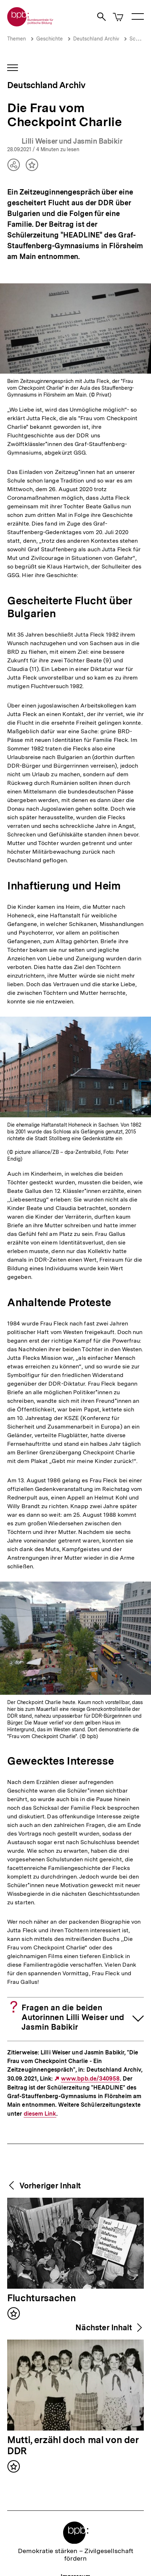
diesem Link (40, 2113)
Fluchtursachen (41, 2298)
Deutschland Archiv (96, 39)
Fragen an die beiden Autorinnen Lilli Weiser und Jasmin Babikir (73, 2017)
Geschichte (49, 39)
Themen (16, 39)
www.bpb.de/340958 (90, 2078)
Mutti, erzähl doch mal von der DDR (73, 2445)
